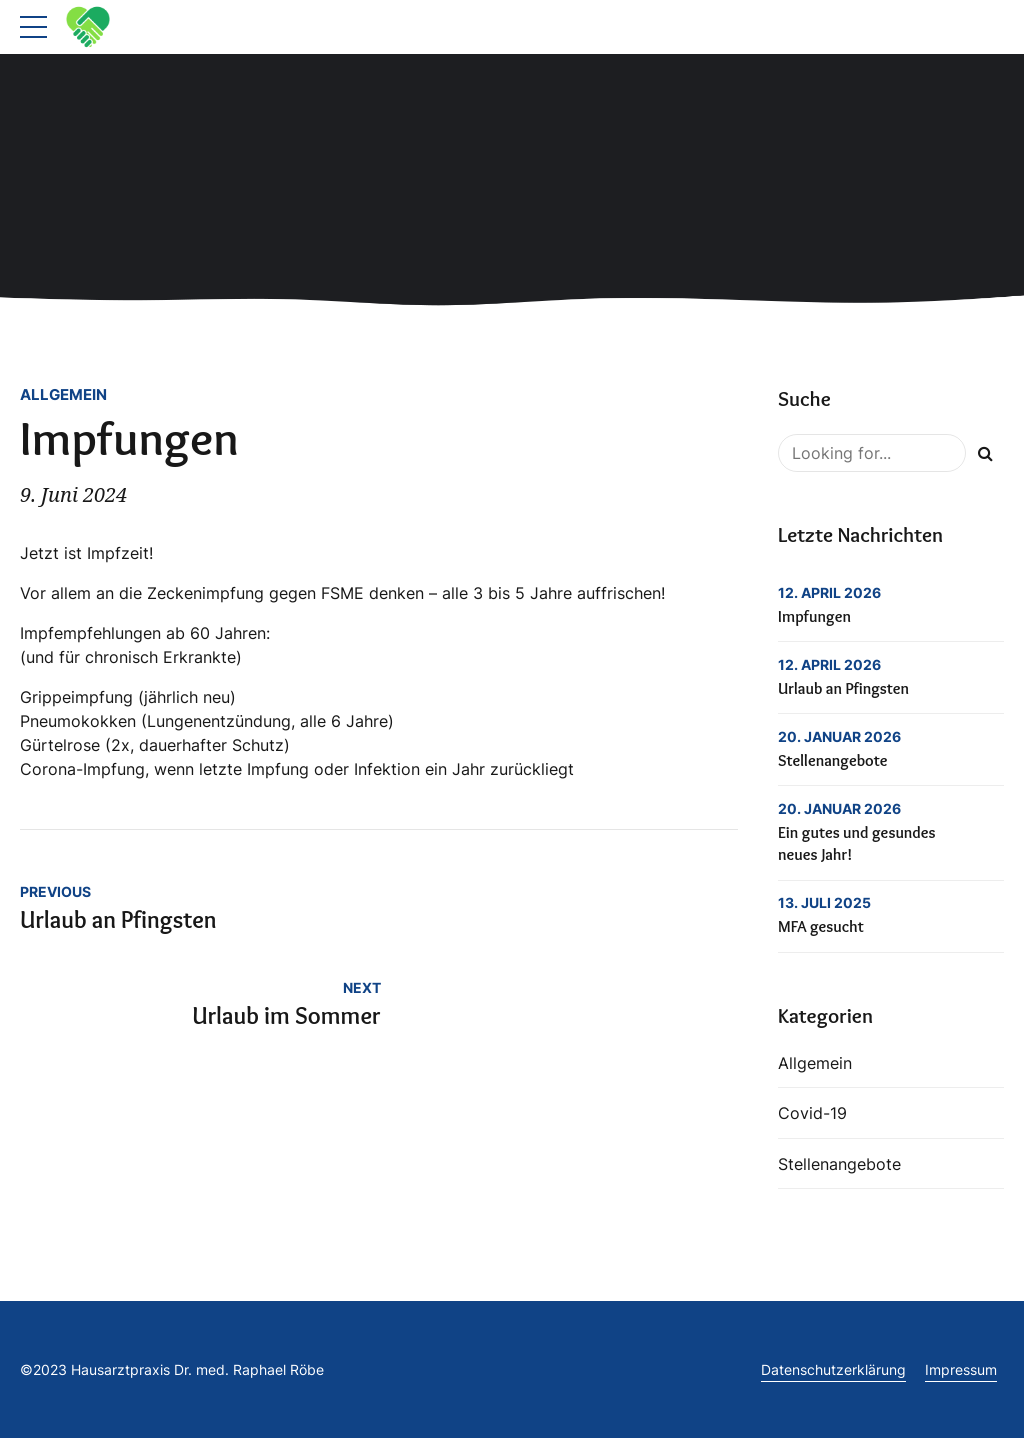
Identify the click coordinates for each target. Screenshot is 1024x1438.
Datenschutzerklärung (833, 1369)
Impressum (961, 1369)
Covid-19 (812, 1113)
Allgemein (63, 394)
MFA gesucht (821, 926)
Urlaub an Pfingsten (843, 688)
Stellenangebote (832, 760)
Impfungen (814, 616)
